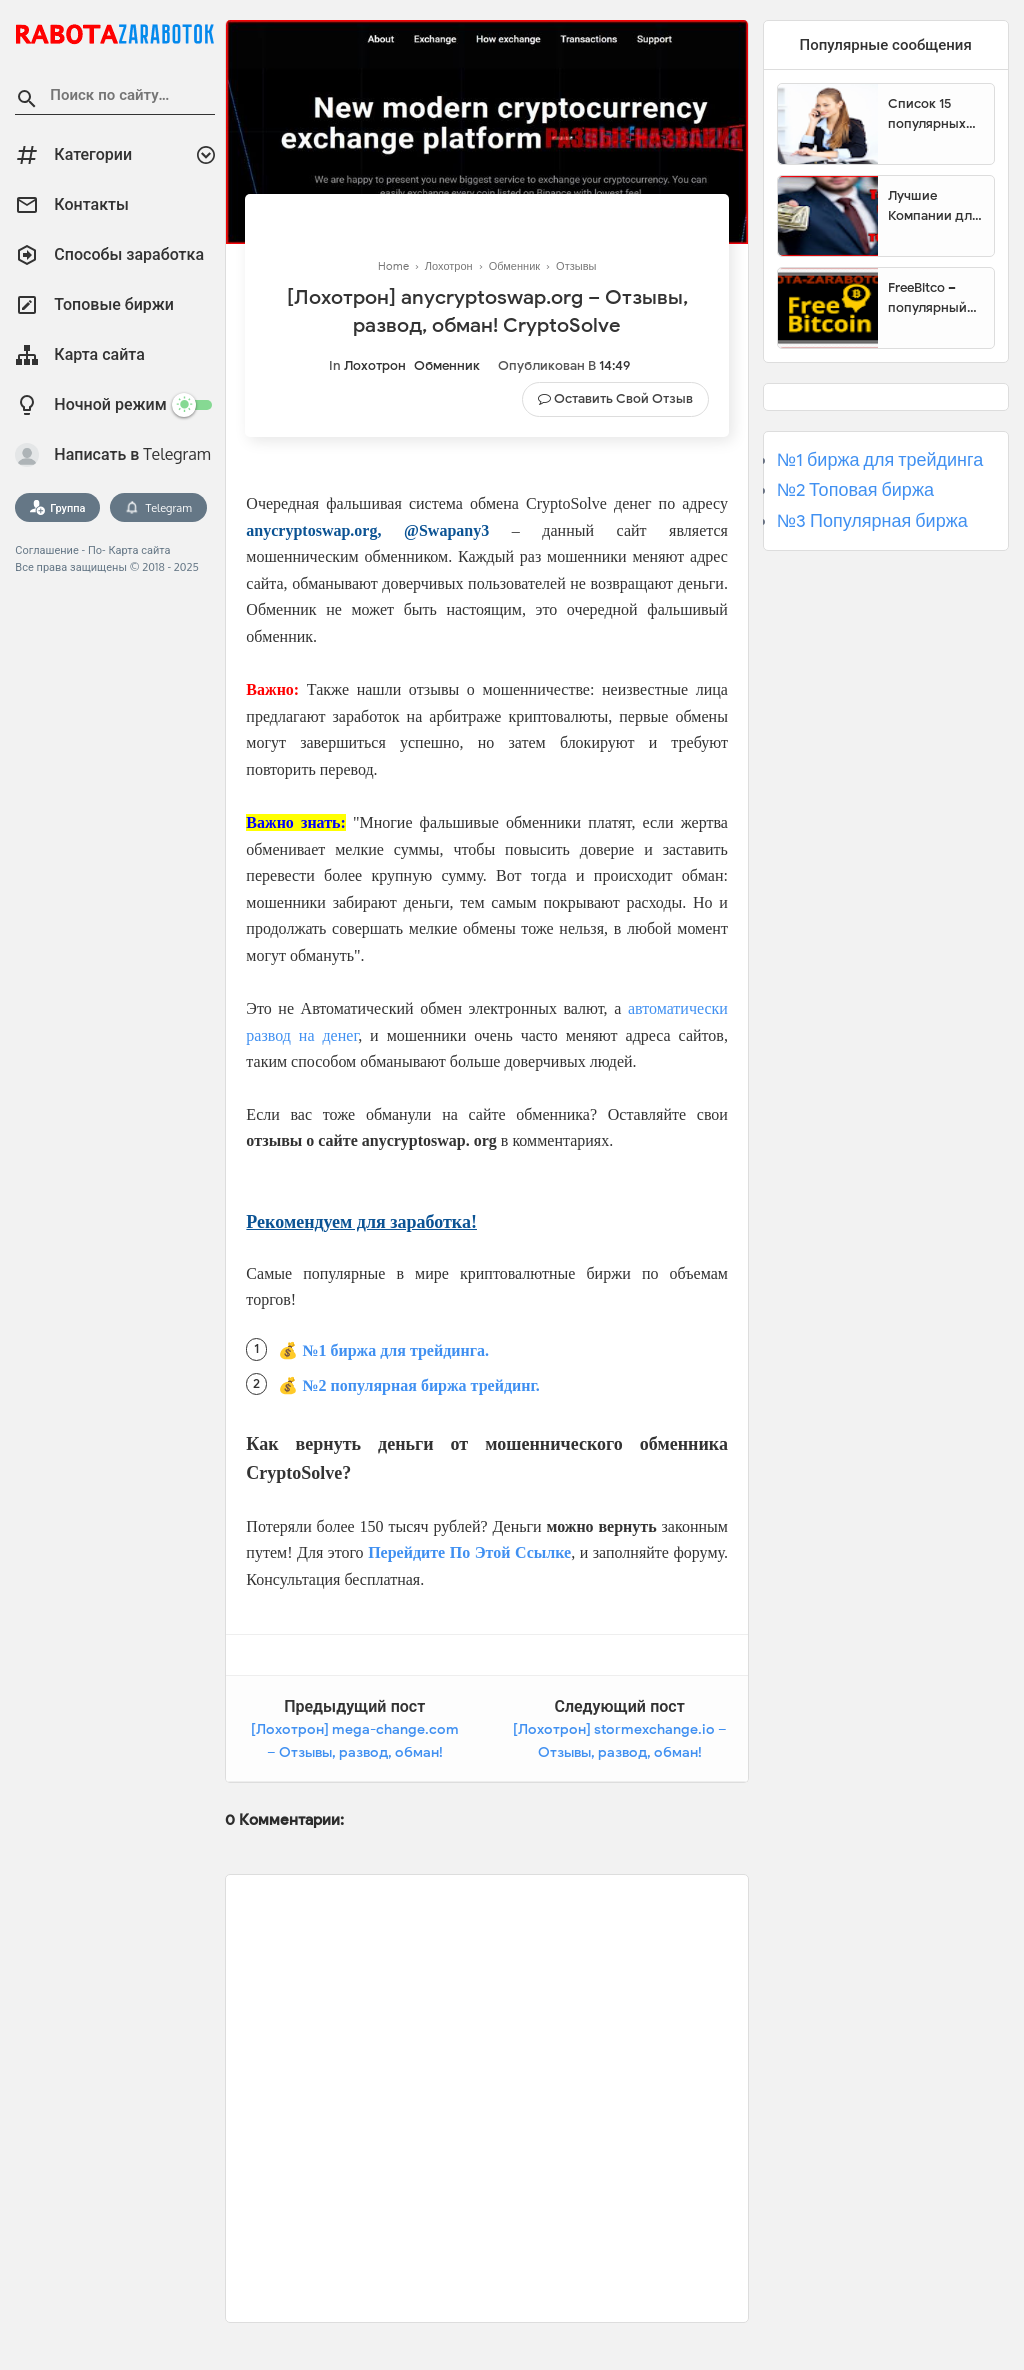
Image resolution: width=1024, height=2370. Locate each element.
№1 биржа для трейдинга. (395, 1350)
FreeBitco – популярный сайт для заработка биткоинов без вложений (934, 298)
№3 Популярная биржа (872, 521)
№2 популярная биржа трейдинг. (421, 1385)
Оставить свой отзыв (623, 398)
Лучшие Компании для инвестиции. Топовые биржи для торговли (933, 206)
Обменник (447, 365)
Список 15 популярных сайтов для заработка (927, 114)
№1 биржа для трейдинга (880, 460)
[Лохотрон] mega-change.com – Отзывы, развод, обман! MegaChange (355, 1753)
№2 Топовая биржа (855, 490)
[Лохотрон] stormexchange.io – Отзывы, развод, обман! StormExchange (620, 1753)
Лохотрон (375, 365)
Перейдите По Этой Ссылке (469, 1552)
